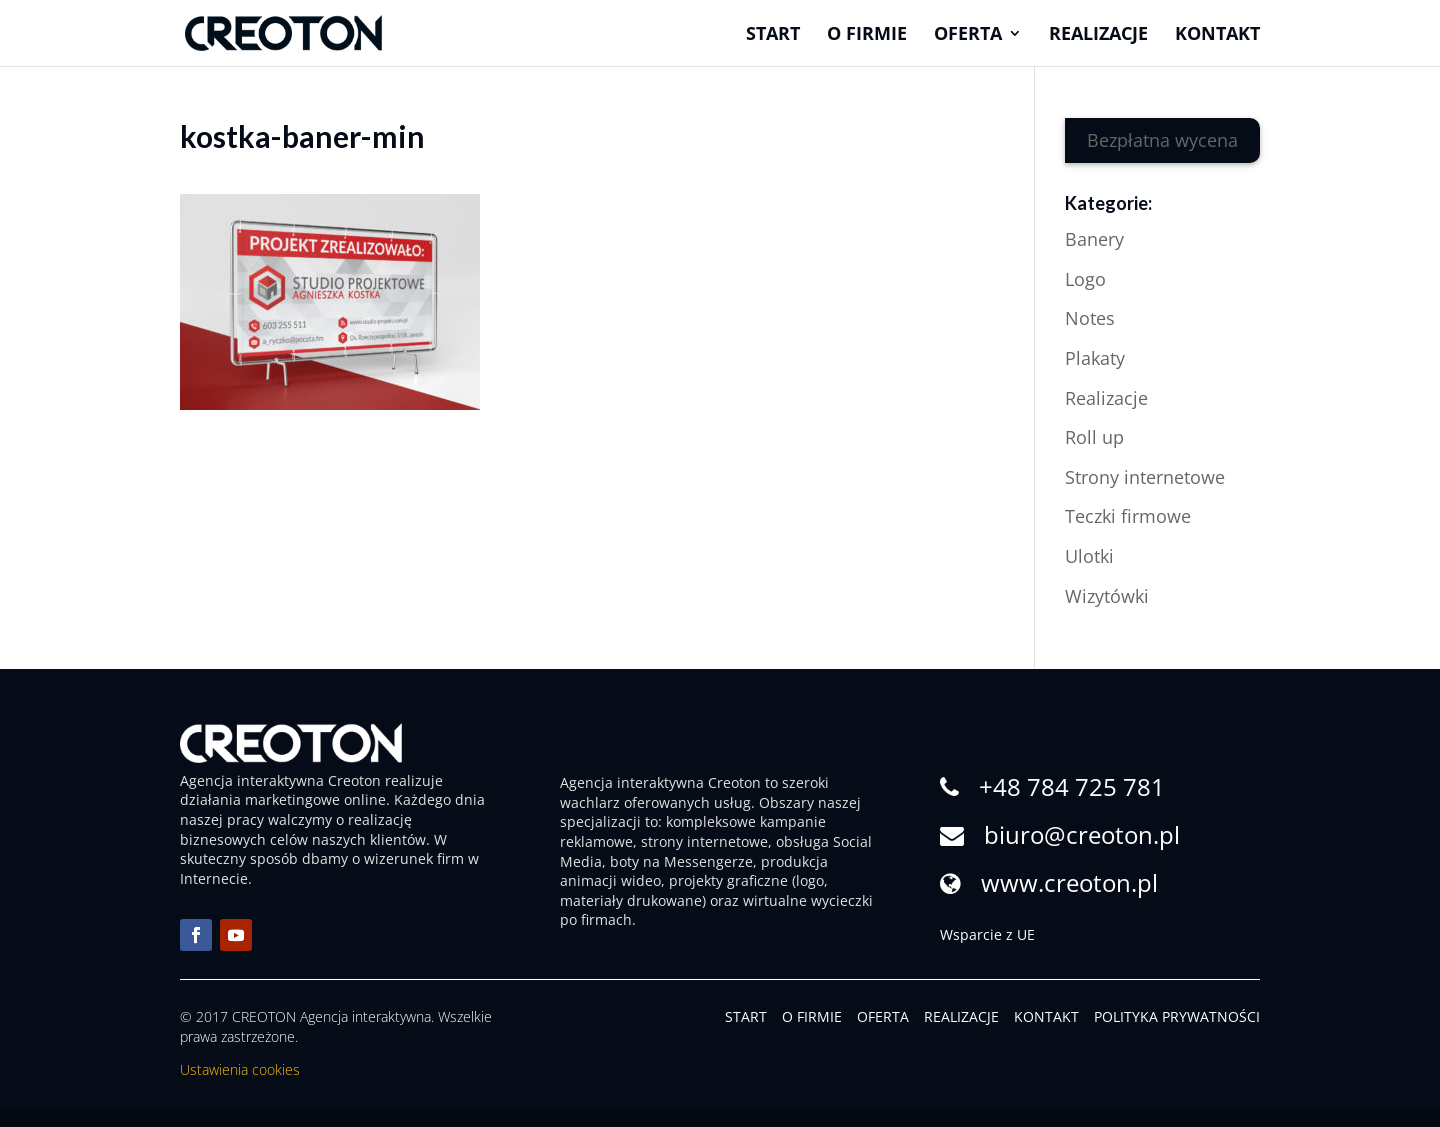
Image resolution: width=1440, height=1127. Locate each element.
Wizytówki (1107, 596)
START (746, 1016)
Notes (1090, 318)
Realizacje (1098, 35)
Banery (1094, 239)
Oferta (968, 35)
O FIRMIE (812, 1016)
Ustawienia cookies (240, 1069)
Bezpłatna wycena (1162, 140)
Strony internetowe (1145, 477)
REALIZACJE (961, 1016)
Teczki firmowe (1128, 516)
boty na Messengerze (681, 861)
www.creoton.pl (1069, 882)
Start (773, 35)
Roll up (1094, 437)
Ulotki (1089, 556)
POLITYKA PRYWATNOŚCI (1177, 1016)
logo (810, 880)
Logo (1085, 279)
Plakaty (1095, 358)
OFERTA (883, 1016)
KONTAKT (1046, 1016)
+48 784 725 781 (1072, 786)
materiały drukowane (631, 900)
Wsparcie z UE (987, 934)
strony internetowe (704, 841)
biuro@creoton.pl (1082, 834)
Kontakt (1217, 35)
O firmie (867, 35)
